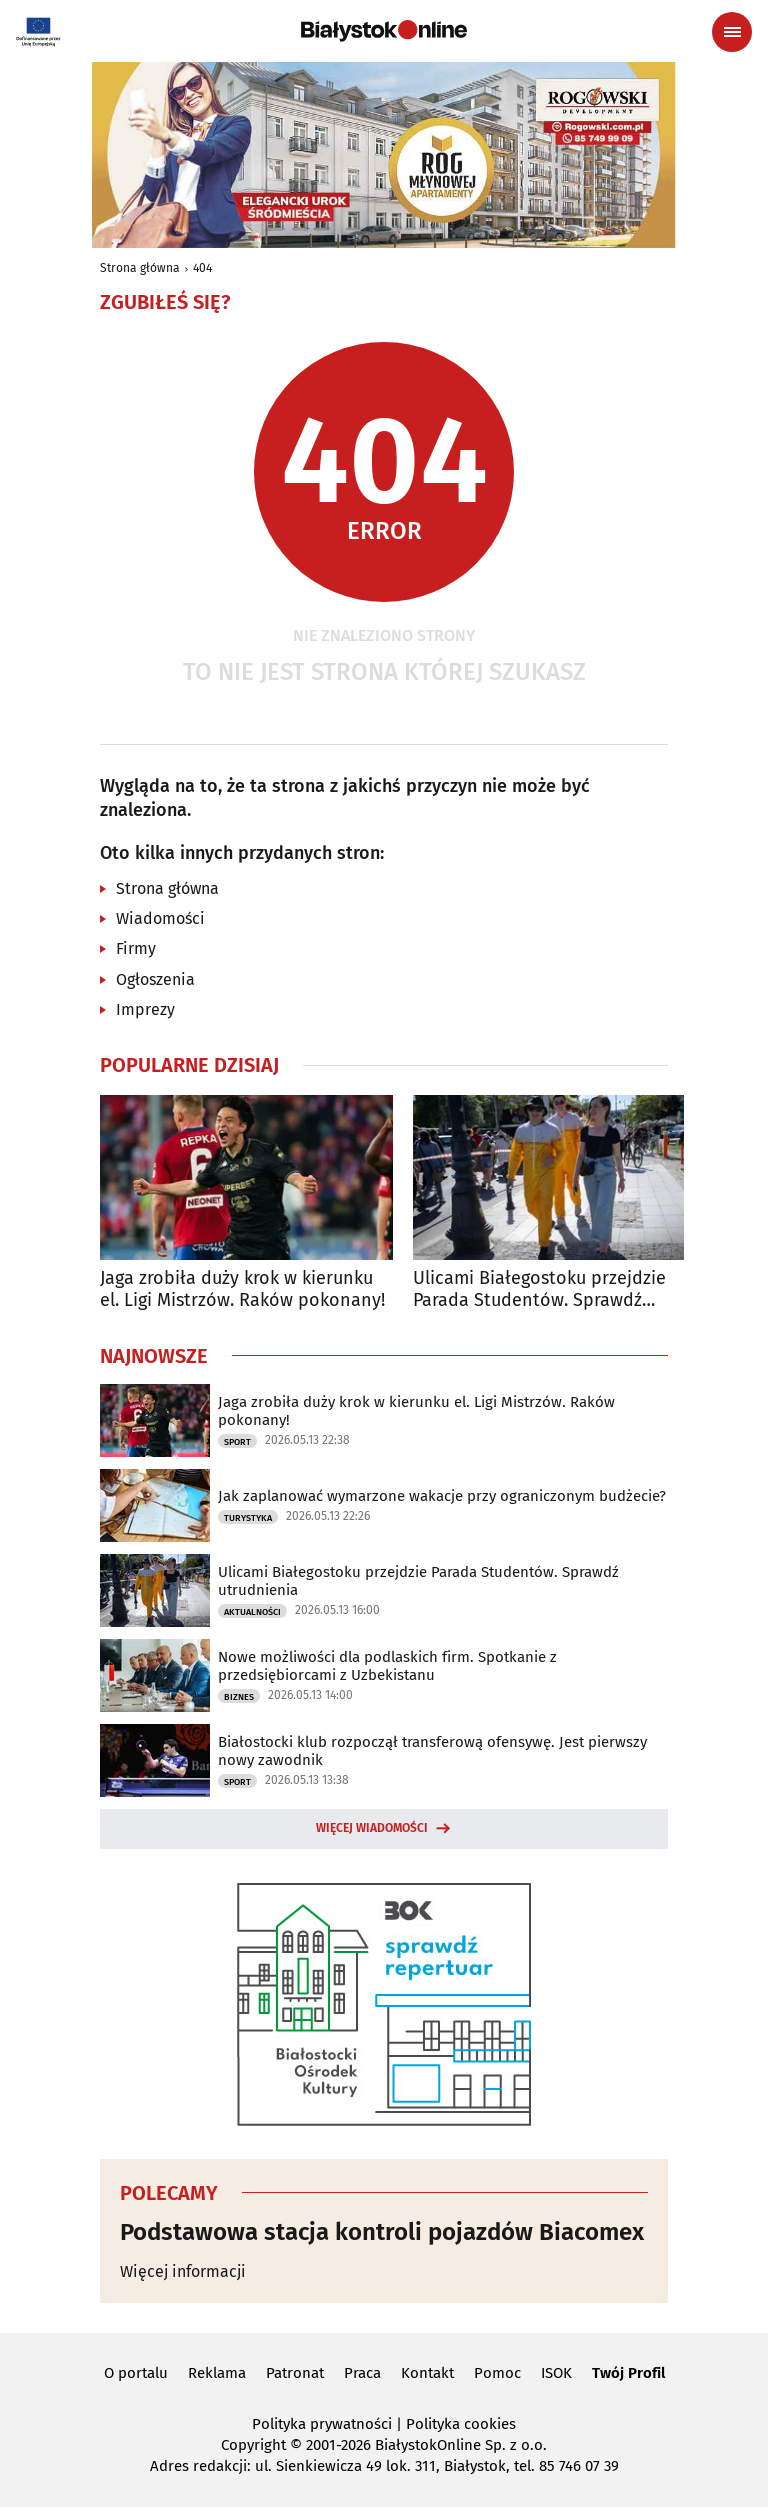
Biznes (239, 1697)
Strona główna (140, 268)
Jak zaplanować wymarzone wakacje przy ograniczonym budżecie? (442, 1496)
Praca (362, 2373)
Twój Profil (628, 2373)
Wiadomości (160, 918)
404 (202, 268)
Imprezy (145, 1009)
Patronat (295, 2373)
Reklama (217, 2373)
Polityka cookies (461, 2424)
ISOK (556, 2373)
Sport (237, 1442)
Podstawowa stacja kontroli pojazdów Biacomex (382, 2232)
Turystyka (248, 1518)
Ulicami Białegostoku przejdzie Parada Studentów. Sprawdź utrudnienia (539, 1289)
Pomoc (497, 2373)
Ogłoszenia (155, 979)
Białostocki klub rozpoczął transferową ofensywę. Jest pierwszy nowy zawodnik (432, 1751)
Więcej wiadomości (372, 1828)
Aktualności (252, 1612)
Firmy (136, 948)
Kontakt (427, 2373)
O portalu (136, 2373)
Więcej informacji (183, 2271)
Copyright (253, 2445)
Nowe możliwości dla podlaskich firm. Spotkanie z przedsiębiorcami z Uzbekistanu (387, 1666)
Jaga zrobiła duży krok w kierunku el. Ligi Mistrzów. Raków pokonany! (242, 1289)
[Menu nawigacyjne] (732, 32)
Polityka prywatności (322, 2424)
